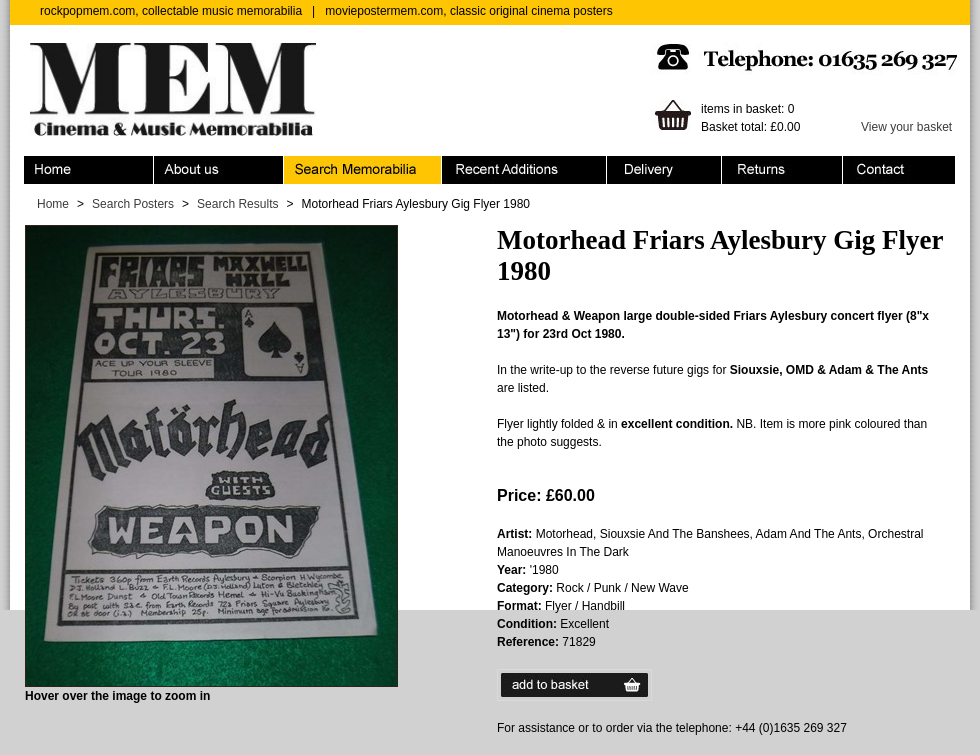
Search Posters (133, 204)
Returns (782, 170)
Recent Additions (524, 170)
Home (89, 170)
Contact (899, 170)
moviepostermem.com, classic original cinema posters (468, 11)
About (219, 170)
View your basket (906, 127)
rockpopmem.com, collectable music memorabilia (171, 11)
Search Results (237, 204)
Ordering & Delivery (664, 170)
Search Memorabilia (363, 170)
